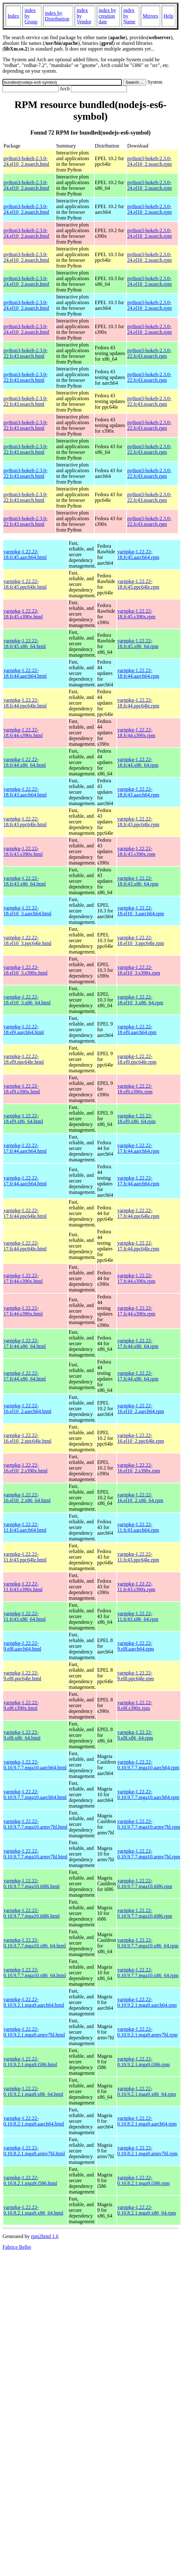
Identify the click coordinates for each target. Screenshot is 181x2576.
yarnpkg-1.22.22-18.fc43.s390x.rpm (136, 851)
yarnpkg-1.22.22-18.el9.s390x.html (21, 1088)
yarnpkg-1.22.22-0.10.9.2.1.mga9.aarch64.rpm (147, 2002)
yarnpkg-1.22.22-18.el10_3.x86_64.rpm (140, 999)
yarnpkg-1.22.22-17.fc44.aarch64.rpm (138, 1148)
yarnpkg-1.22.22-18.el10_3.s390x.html (25, 970)
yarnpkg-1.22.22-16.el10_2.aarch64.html (27, 1408)
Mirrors (150, 16)
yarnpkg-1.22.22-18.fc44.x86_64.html (24, 762)
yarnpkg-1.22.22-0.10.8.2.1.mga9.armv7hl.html (34, 2150)
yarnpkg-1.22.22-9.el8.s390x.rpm (135, 1705)
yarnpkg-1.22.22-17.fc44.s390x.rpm (136, 1278)
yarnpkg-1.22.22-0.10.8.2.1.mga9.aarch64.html (33, 2121)
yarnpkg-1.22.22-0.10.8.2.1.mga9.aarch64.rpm (147, 2121)
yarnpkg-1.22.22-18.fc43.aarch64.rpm (138, 791)
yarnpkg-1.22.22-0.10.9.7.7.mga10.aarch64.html (35, 1764)
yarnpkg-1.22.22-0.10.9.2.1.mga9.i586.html (30, 2061)
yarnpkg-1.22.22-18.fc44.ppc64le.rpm (138, 702)
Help (168, 16)
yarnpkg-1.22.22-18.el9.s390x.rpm (135, 1088)
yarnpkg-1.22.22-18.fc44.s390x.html (23, 732)
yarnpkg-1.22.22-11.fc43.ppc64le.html (25, 1556)
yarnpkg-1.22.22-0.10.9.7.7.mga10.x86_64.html (34, 1942)
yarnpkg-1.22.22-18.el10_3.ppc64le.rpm (140, 940)
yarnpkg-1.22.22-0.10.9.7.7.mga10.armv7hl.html (35, 1824)
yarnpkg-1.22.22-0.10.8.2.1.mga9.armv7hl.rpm (147, 2150)
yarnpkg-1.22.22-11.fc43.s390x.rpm (136, 1586)
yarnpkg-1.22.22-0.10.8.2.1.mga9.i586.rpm (143, 2180)
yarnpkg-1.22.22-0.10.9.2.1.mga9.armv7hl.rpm (147, 2031)
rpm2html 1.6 (45, 2236)
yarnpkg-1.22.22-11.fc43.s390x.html (22, 1586)
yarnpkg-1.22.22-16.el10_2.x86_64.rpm (140, 1497)
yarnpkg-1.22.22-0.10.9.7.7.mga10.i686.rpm (144, 1883)
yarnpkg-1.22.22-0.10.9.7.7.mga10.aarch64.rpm (148, 1764)
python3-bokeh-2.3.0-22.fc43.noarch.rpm (149, 353)
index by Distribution (57, 15)
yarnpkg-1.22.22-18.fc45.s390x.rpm (136, 613)
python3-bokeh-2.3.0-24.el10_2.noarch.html (26, 161)
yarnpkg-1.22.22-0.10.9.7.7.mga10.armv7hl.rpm (148, 1824)
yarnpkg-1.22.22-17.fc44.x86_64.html (24, 1343)
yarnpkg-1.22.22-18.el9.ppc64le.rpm (137, 1059)
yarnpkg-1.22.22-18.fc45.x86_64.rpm (138, 643)
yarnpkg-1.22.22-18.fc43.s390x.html (23, 851)
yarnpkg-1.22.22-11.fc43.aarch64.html (25, 1527)
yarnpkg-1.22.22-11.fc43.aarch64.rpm (138, 1527)
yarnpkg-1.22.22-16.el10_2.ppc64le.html (27, 1438)
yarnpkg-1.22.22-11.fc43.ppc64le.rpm (138, 1556)
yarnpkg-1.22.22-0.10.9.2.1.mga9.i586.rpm (143, 2061)
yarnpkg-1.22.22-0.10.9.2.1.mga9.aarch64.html (33, 2002)
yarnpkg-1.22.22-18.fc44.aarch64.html (25, 673)
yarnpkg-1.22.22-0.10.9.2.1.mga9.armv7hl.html (34, 2031)
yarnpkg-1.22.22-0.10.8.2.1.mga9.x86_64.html (33, 2210)
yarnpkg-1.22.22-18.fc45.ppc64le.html (25, 584)
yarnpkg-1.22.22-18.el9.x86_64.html (23, 1118)
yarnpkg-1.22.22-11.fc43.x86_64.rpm (138, 1616)
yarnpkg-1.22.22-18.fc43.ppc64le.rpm (138, 821)
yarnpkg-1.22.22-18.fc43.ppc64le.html (25, 821)
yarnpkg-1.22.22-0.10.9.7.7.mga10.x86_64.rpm (147, 1942)
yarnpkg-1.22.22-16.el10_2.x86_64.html (27, 1497)
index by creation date (107, 16)
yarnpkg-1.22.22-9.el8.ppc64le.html (22, 1675)
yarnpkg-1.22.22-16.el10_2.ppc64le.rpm (140, 1438)
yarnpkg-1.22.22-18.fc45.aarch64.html (25, 554)
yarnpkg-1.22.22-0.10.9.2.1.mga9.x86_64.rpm (146, 2091)
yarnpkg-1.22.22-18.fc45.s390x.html (23, 613)
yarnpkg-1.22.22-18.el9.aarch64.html (23, 1029)
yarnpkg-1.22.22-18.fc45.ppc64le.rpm (138, 584)
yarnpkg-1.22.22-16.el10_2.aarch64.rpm (140, 1408)
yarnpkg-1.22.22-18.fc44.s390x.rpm (136, 732)
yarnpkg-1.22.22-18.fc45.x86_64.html (24, 643)
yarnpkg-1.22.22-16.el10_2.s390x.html (25, 1467)
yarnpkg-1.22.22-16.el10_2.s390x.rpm (138, 1467)
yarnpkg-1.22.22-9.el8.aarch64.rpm (135, 1646)
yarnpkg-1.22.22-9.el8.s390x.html (21, 1705)
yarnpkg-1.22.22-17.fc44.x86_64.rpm (138, 1343)
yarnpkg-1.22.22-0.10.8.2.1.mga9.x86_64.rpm (146, 2210)
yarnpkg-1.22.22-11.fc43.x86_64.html (24, 1616)
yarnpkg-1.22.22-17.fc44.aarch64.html (25, 1148)
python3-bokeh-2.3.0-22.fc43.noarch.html (25, 353)
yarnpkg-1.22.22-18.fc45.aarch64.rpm (138, 554)
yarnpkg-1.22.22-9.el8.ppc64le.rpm (135, 1675)
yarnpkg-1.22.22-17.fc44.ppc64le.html (25, 1213)
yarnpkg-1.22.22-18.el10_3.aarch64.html (27, 910)
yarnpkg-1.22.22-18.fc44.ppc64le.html (25, 702)
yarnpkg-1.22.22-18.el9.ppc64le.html (23, 1059)
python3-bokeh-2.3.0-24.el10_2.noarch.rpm (149, 161)
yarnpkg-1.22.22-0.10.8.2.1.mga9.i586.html (30, 2180)
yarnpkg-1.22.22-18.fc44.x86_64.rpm (138, 762)
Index (13, 16)
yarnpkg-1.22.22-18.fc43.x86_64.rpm (138, 881)
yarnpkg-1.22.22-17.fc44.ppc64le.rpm (138, 1213)
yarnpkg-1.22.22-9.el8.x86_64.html (22, 1735)
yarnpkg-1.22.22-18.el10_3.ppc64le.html (27, 940)
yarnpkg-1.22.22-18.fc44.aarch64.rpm (138, 673)
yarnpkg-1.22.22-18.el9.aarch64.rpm (137, 1029)
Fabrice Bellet (17, 2247)
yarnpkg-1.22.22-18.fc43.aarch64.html (25, 791)
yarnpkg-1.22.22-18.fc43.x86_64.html (24, 881)
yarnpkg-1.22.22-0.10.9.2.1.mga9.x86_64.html (33, 2091)
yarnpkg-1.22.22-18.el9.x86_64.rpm (136, 1118)
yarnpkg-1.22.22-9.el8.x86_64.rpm (135, 1735)
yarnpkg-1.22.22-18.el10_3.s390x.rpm (138, 970)
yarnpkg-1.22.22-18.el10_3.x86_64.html (27, 999)
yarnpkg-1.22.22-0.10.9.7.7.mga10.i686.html (31, 1883)
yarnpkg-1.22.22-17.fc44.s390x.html (23, 1278)
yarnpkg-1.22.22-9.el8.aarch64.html (22, 1646)
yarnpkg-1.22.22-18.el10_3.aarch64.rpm (140, 910)
